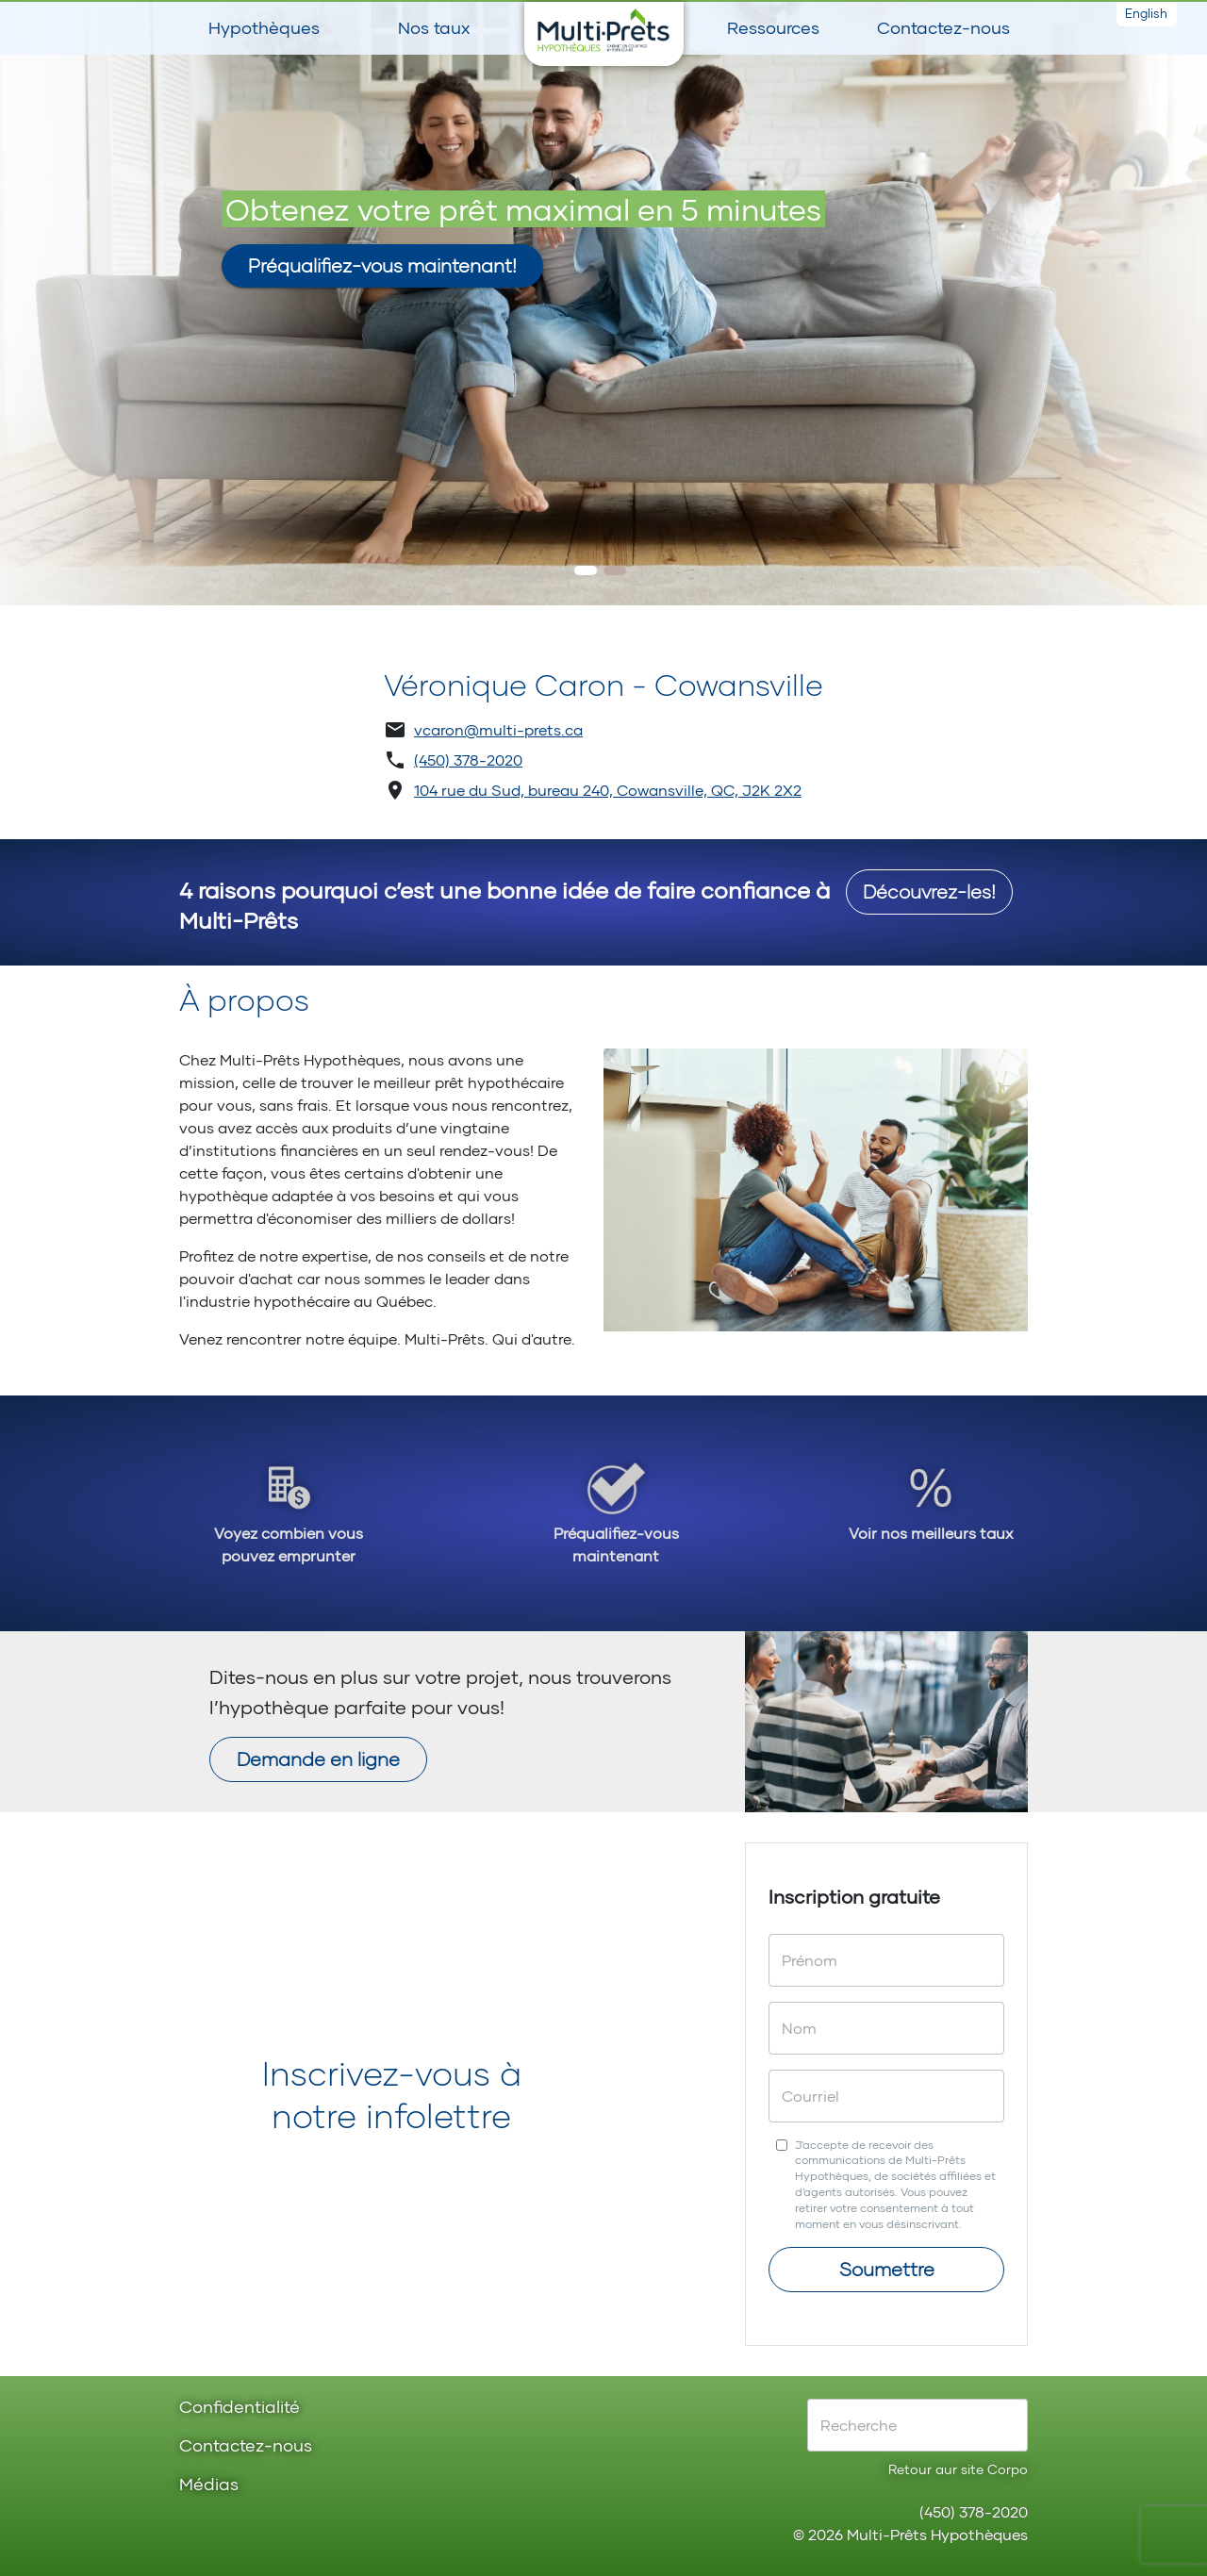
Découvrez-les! (929, 891)
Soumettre (886, 2268)
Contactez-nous (943, 27)
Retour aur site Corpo (958, 2469)
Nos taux (434, 27)
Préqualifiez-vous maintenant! (382, 265)
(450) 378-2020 (468, 759)
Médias (209, 2485)
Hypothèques (264, 27)
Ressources (773, 27)
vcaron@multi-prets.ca (498, 729)
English (1146, 13)
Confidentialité (239, 2408)
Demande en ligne (318, 1758)
